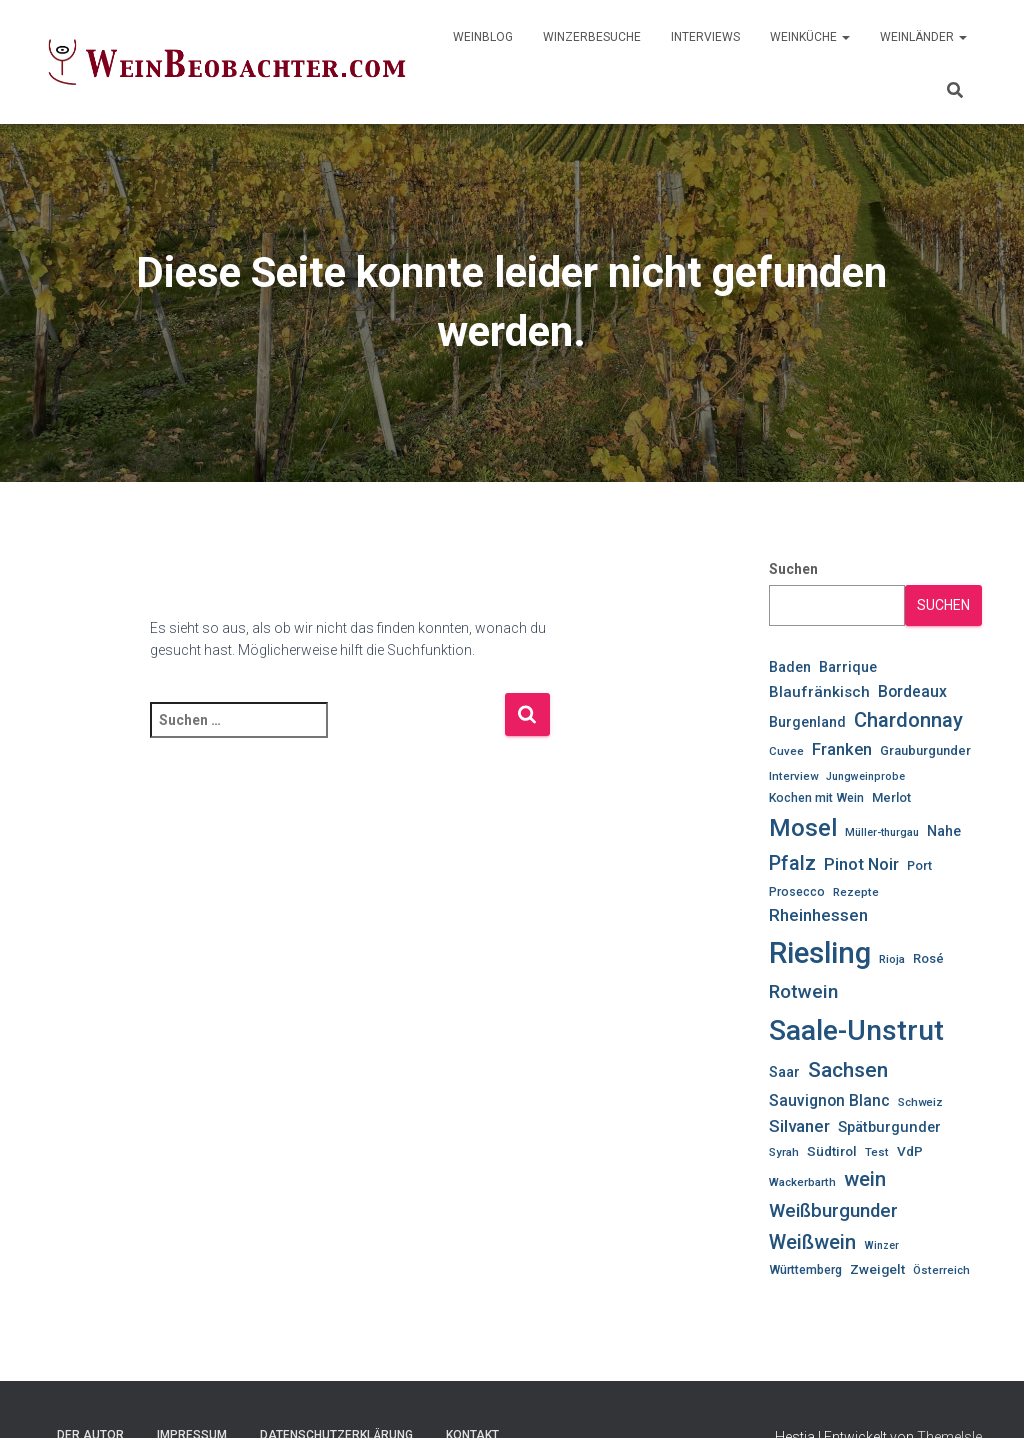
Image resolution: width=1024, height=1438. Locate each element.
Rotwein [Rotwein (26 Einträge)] (803, 991)
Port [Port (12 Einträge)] (919, 865)
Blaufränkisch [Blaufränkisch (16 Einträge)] (819, 692)
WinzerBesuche (592, 37)
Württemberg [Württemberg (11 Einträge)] (805, 1270)
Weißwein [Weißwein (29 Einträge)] (812, 1242)
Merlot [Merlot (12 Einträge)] (891, 797)
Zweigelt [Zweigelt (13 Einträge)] (877, 1269)
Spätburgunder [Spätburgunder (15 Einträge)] (889, 1127)
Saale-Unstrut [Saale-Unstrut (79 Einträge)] (856, 1030)
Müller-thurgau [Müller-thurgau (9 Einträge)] (882, 832)
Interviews (705, 37)
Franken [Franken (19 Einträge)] (842, 749)
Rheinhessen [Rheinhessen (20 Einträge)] (818, 915)
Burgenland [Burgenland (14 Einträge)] (807, 722)
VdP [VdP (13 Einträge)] (910, 1151)
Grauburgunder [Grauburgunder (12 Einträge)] (925, 750)
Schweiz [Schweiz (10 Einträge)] (920, 1102)
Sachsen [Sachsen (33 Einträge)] (848, 1070)
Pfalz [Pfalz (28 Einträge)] (792, 863)
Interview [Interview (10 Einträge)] (793, 776)
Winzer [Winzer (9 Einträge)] (881, 1245)
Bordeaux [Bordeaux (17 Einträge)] (912, 691)
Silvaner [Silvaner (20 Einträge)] (799, 1126)
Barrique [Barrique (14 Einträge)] (848, 667)
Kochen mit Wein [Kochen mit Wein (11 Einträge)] (816, 798)
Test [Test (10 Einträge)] (877, 1152)
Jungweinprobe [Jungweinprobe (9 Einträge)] (865, 776)
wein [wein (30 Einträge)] (865, 1179)
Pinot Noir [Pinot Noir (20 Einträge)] (861, 864)
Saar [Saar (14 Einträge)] (784, 1072)
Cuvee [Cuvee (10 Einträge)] (786, 751)
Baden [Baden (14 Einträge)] (790, 667)
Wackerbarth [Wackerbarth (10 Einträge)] (802, 1182)
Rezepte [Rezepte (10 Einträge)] (856, 892)
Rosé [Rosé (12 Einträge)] (928, 958)
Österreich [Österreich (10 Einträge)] (941, 1270)
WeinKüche (810, 37)
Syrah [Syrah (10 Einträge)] (784, 1152)
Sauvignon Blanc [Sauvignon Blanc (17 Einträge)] (829, 1100)
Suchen (793, 569)
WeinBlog (483, 37)
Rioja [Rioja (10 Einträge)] (892, 959)
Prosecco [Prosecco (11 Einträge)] (797, 892)
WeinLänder (923, 37)
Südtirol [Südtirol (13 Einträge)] (832, 1151)
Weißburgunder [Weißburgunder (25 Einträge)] (833, 1211)
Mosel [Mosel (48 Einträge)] (803, 828)
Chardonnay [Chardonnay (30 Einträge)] (908, 720)
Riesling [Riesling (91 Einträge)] (820, 953)
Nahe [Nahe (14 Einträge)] (944, 831)
